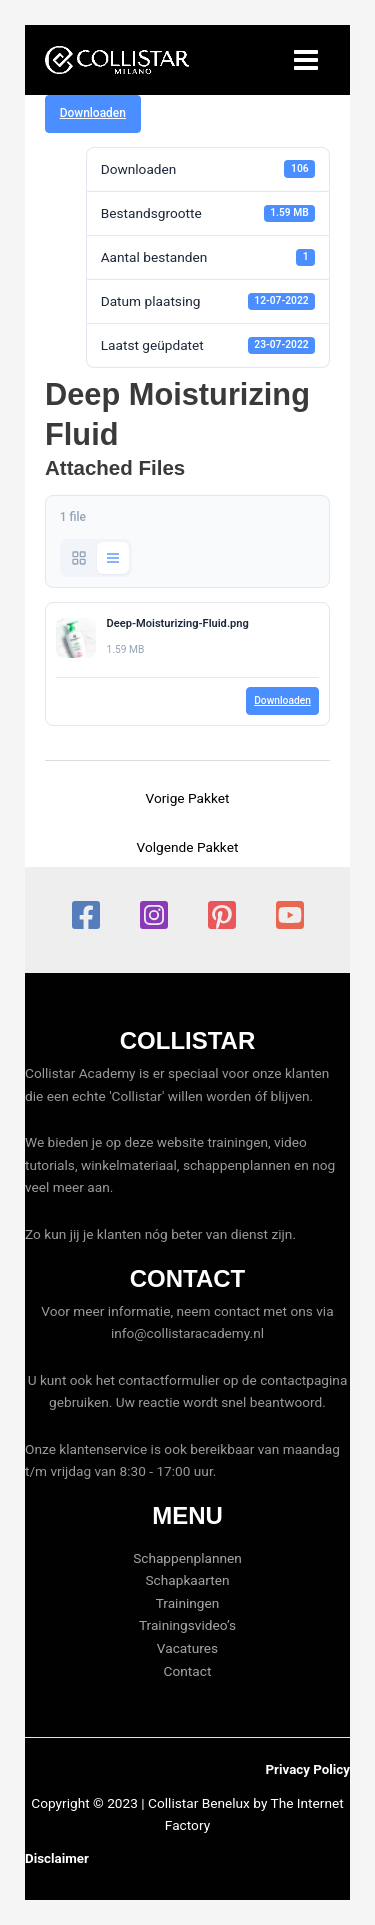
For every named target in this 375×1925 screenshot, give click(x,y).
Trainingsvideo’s (187, 1625)
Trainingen (188, 1603)
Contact (188, 1671)
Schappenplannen (187, 1558)
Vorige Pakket (188, 798)
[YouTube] (290, 915)
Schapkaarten (188, 1580)
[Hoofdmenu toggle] (306, 60)
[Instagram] (154, 915)
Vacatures (187, 1648)
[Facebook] (86, 915)
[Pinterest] (222, 915)
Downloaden (93, 113)
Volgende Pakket (188, 847)
